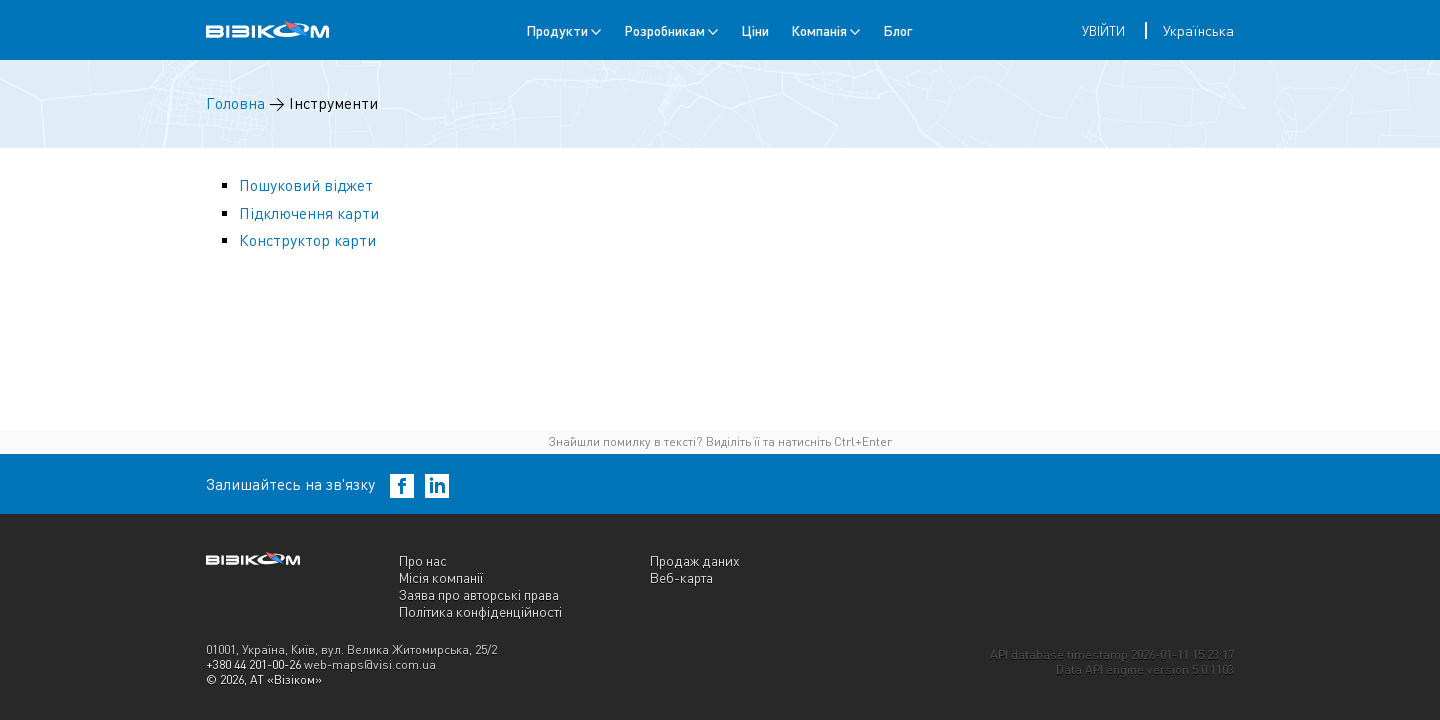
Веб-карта (681, 577)
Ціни (755, 30)
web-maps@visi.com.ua (370, 664)
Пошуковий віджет (306, 185)
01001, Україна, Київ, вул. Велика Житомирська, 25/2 (351, 649)
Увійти (1103, 31)
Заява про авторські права (479, 594)
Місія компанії (441, 577)
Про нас (423, 560)
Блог (897, 30)
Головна (235, 103)
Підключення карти (309, 213)
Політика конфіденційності (480, 611)
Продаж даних (695, 560)
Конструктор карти (307, 240)
